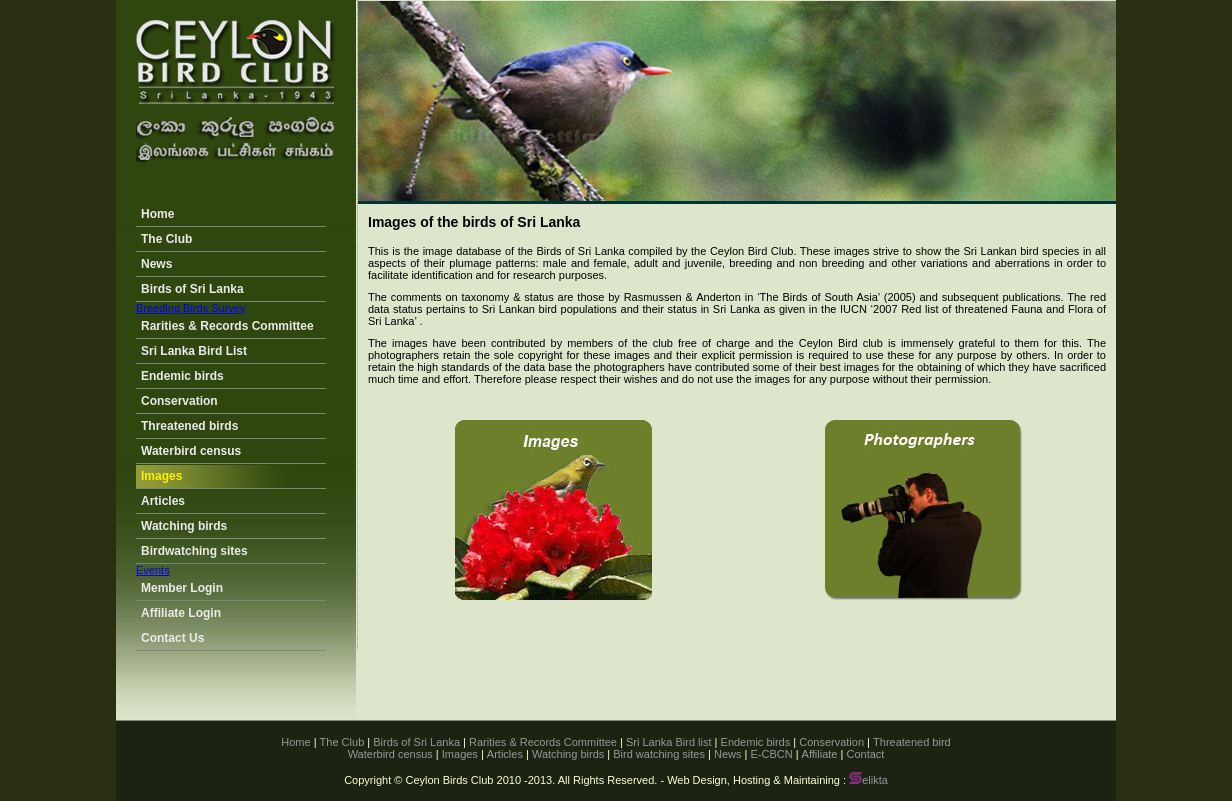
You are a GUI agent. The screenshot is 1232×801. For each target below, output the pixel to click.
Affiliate (820, 754)
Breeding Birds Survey (190, 308)
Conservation (179, 401)
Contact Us (172, 638)
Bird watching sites (659, 754)
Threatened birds (189, 426)
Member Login (182, 588)
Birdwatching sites (194, 551)
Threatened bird (912, 742)
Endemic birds (182, 376)
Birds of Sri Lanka (192, 289)
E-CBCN (771, 754)
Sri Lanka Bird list (669, 742)
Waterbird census (191, 451)
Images (161, 476)
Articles (163, 501)
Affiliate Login (181, 613)
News (156, 264)
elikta (868, 780)
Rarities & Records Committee (227, 326)
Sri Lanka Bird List (194, 351)
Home (157, 214)
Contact (865, 754)
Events (153, 570)
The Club (166, 239)
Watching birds (184, 526)
